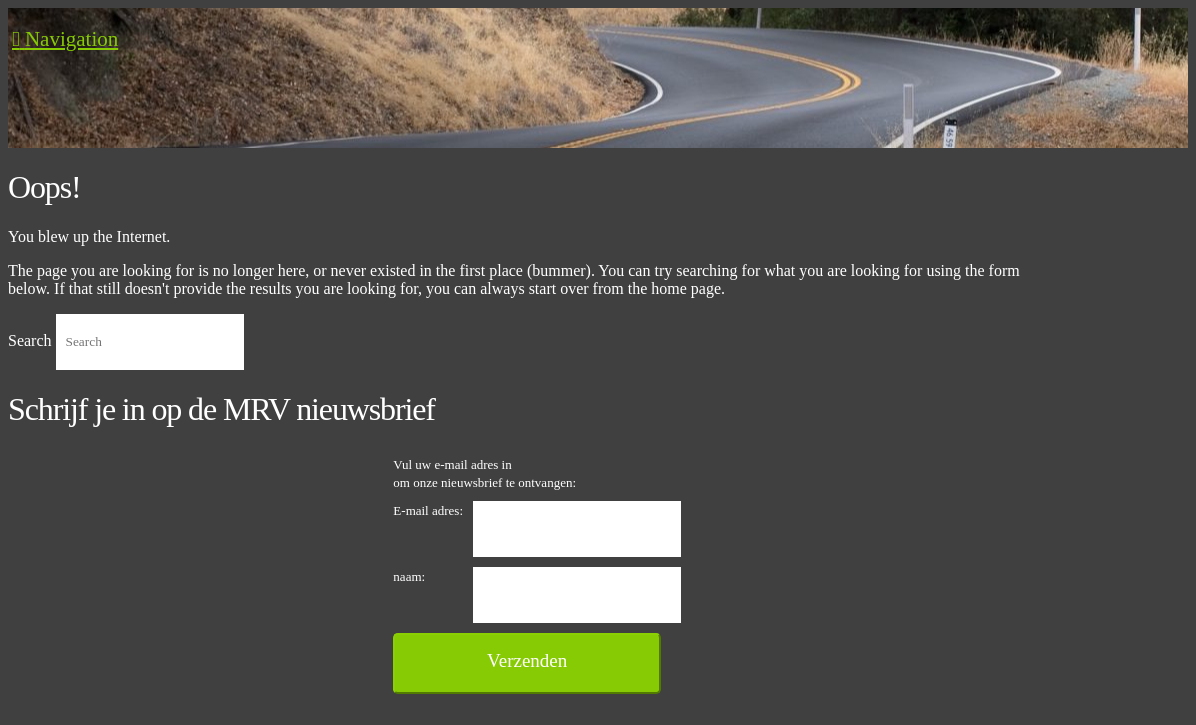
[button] (65, 39)
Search (30, 340)
